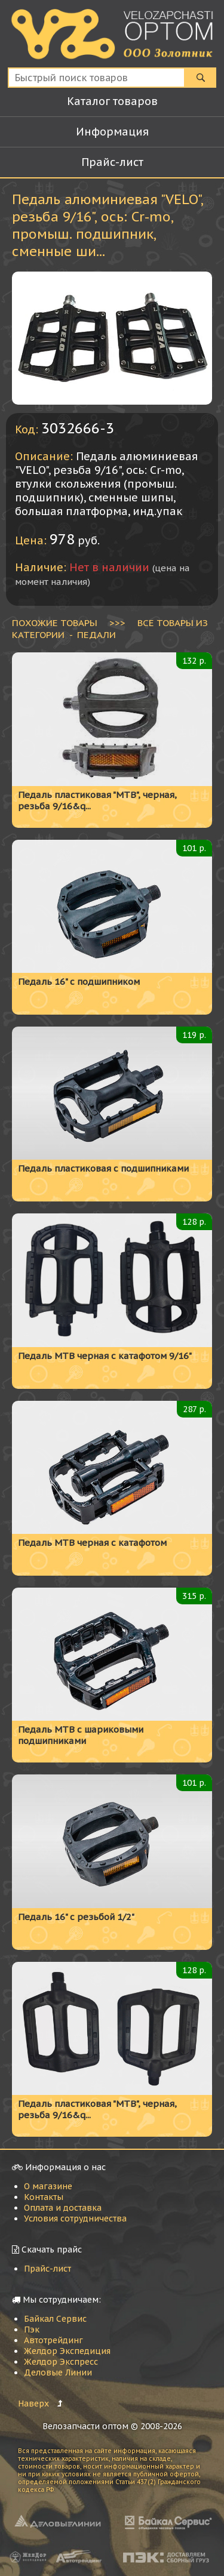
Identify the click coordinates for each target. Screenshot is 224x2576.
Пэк (31, 2329)
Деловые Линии (58, 2372)
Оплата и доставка (63, 2207)
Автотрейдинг (53, 2340)
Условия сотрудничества (75, 2218)
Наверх (33, 2403)
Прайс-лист (47, 2268)
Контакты (43, 2197)
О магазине (48, 2186)
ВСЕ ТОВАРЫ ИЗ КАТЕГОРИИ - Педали (110, 628)
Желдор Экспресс (61, 2361)
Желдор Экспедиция (67, 2351)
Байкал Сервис (55, 2318)
